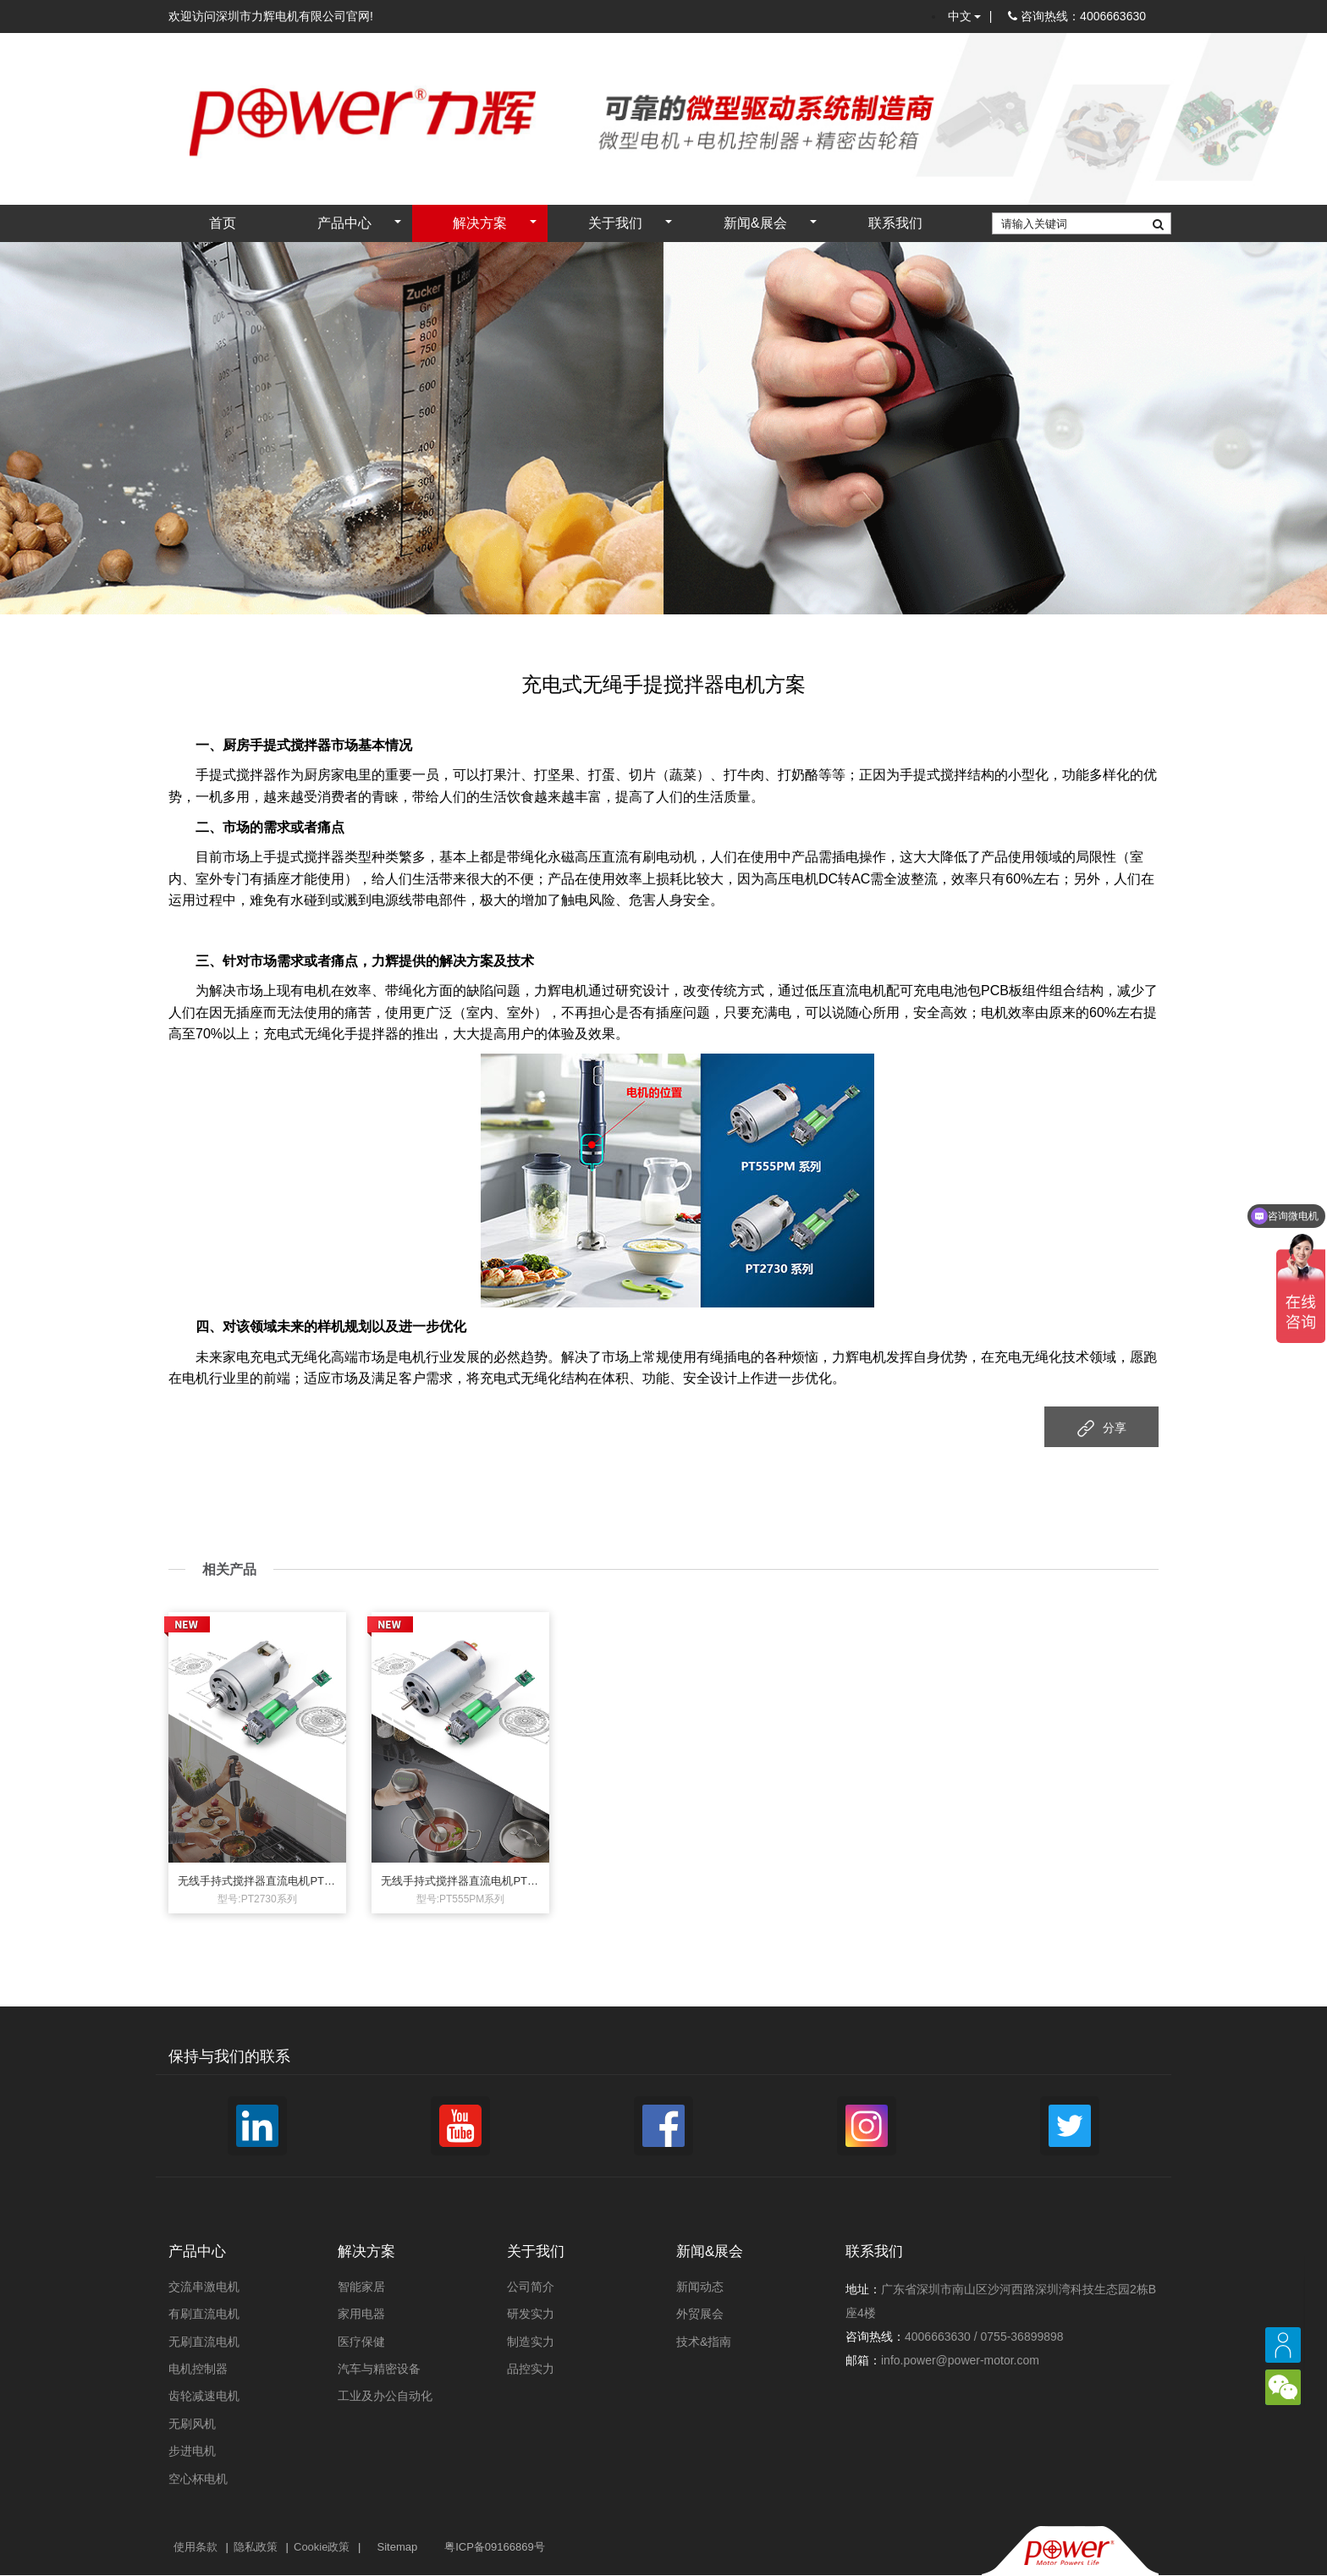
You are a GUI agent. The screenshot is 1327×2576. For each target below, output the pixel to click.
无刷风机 (192, 2424)
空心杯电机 (198, 2479)
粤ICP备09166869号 (494, 2548)
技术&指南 (703, 2342)
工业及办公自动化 (385, 2397)
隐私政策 (256, 2548)
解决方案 (480, 224)
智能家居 (361, 2288)
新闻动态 (700, 2288)
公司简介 (530, 2288)
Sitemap (397, 2548)
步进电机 (192, 2452)
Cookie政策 (322, 2548)
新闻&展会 (755, 224)
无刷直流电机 (204, 2342)
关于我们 (615, 224)
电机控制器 (198, 2370)
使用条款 (195, 2548)
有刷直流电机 (204, 2315)
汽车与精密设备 (379, 2370)
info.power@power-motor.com (960, 2362)
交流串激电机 (204, 2288)
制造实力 (530, 2342)
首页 (222, 224)
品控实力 (530, 2370)
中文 (964, 17)
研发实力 (530, 2315)
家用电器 (361, 2315)
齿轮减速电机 (204, 2397)
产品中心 (344, 224)
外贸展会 (700, 2315)
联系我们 (895, 224)
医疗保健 (361, 2342)
